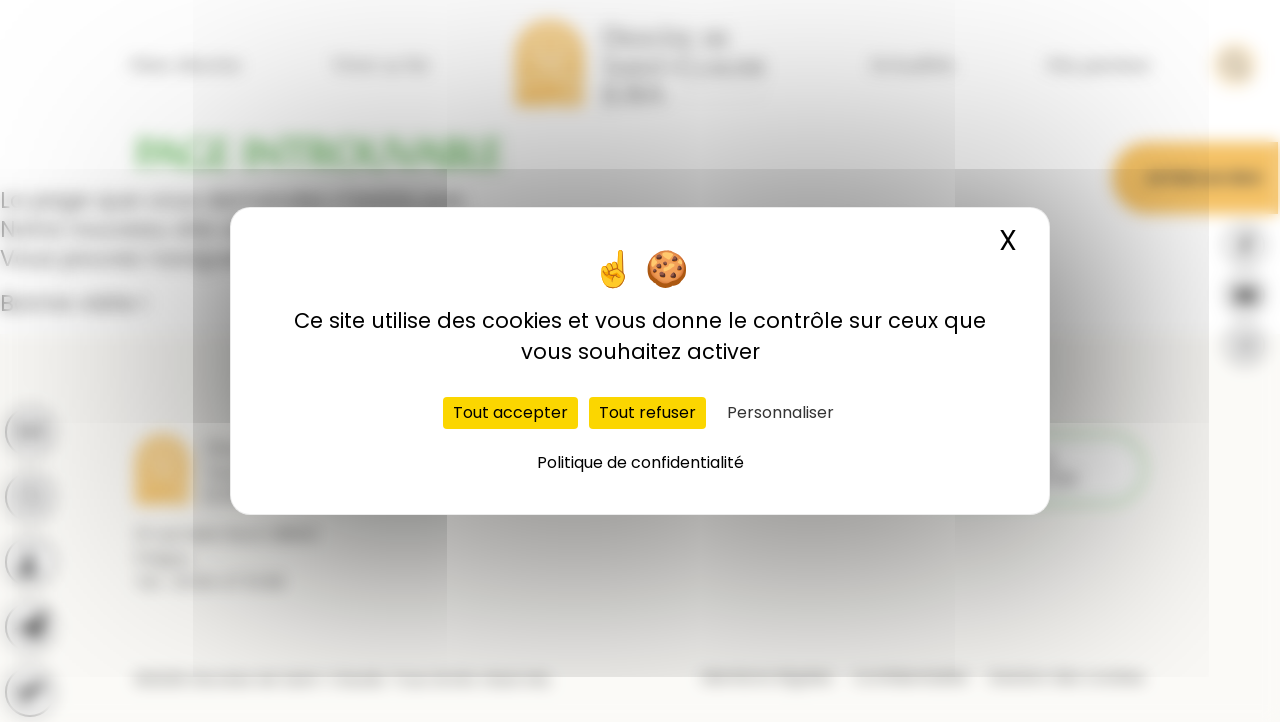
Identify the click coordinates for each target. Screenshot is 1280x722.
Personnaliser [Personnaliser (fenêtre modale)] (780, 412)
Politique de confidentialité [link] (640, 462)
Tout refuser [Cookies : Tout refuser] (647, 412)
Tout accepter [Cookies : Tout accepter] (510, 412)
